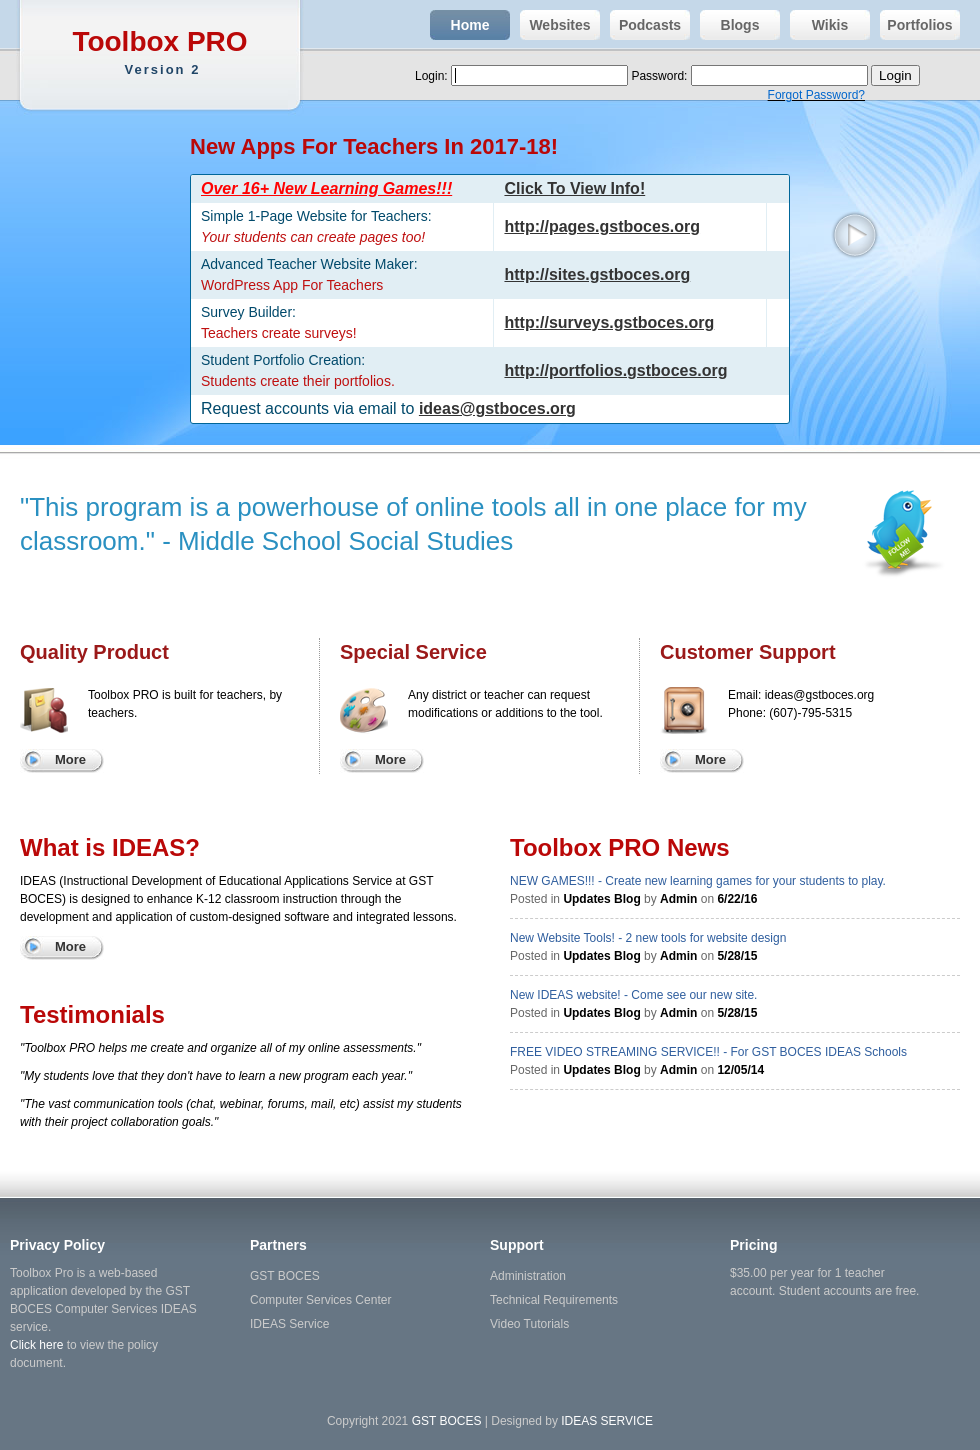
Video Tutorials (529, 1324)
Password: (660, 76)
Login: (433, 76)
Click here (36, 1345)
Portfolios (916, 25)
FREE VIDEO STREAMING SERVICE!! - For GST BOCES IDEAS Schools (708, 1052)
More (70, 759)
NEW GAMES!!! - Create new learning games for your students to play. (698, 881)
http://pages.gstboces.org (602, 226)
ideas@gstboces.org (497, 408)
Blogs (729, 25)
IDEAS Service (289, 1324)
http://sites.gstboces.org (597, 274)
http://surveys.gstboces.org (609, 322)
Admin (678, 899)
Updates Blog (601, 899)
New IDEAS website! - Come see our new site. (633, 995)
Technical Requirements (554, 1300)
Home (459, 25)
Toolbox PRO (162, 52)
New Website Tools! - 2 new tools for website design (648, 938)
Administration (528, 1276)
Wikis (819, 25)
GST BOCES (285, 1276)
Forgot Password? (816, 95)
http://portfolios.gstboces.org (615, 370)
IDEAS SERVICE (607, 1421)
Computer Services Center (320, 1300)
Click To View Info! (574, 188)
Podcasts (645, 25)
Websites (555, 25)
